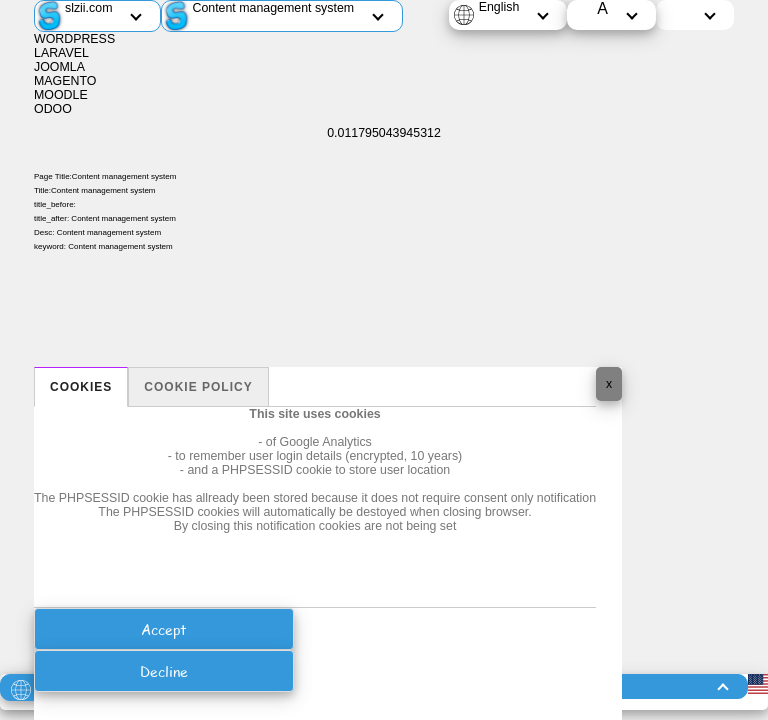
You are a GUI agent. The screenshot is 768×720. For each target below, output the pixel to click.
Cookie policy (198, 387)
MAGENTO (65, 81)
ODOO (53, 109)
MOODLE (61, 95)
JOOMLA (59, 67)
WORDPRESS (74, 39)
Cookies (81, 387)
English (499, 7)
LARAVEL (61, 53)
